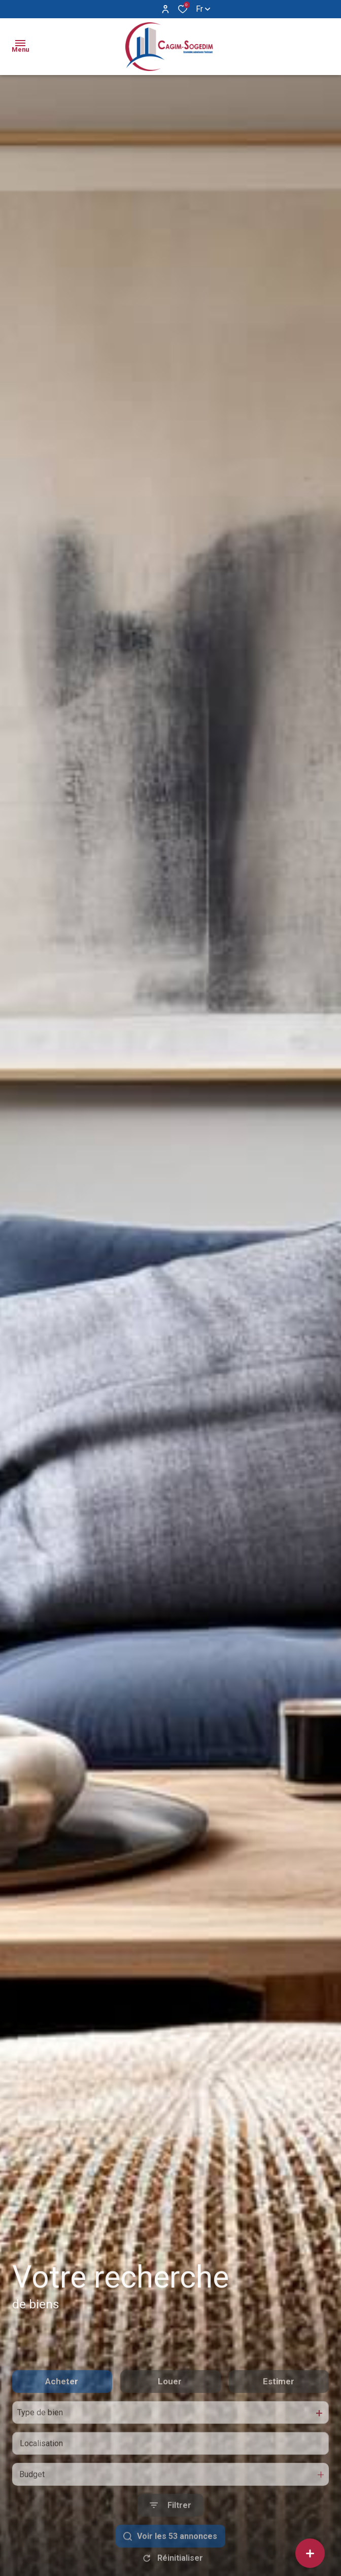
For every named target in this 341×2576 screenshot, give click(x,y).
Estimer (278, 2413)
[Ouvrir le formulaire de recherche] (170, 2537)
